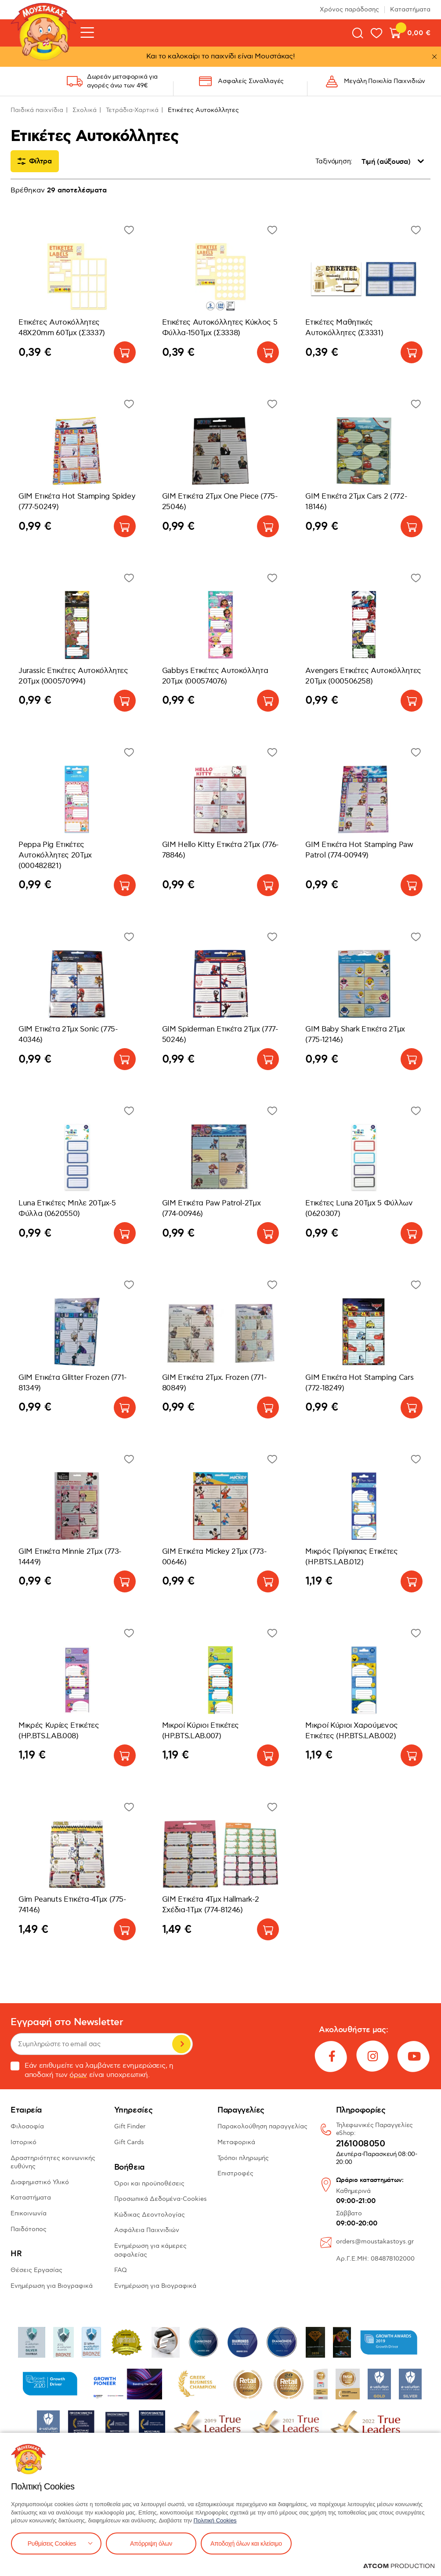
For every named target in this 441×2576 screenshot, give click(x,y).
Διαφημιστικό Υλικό (40, 2182)
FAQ (120, 2270)
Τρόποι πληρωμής (243, 2158)
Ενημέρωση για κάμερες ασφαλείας (150, 2250)
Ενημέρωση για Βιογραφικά (52, 2286)
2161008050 (360, 2144)
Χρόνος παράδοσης (349, 9)
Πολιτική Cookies (215, 2520)
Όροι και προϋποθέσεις (149, 2183)
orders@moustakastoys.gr (375, 2241)
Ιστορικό (23, 2142)
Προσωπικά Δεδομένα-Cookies (160, 2199)
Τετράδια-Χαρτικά (132, 110)
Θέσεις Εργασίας (36, 2270)
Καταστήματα (410, 9)
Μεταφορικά (236, 2142)
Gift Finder (129, 2126)
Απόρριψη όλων (151, 2543)
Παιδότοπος (29, 2229)
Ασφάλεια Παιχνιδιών (146, 2230)
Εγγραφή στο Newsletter (67, 2022)
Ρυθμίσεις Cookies (52, 2543)
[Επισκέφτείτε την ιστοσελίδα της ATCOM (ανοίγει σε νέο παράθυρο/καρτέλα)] (398, 2565)
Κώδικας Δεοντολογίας (149, 2214)
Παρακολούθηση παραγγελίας (262, 2126)
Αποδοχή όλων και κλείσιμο (246, 2543)
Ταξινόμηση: (333, 161)
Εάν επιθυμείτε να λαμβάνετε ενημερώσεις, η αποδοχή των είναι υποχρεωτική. (92, 2070)
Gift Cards (129, 2142)
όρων (78, 2075)
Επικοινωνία (29, 2213)
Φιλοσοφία (27, 2126)
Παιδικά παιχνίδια (37, 110)
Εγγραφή (181, 2044)
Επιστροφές (235, 2173)
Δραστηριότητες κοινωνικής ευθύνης (53, 2162)
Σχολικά (84, 110)
